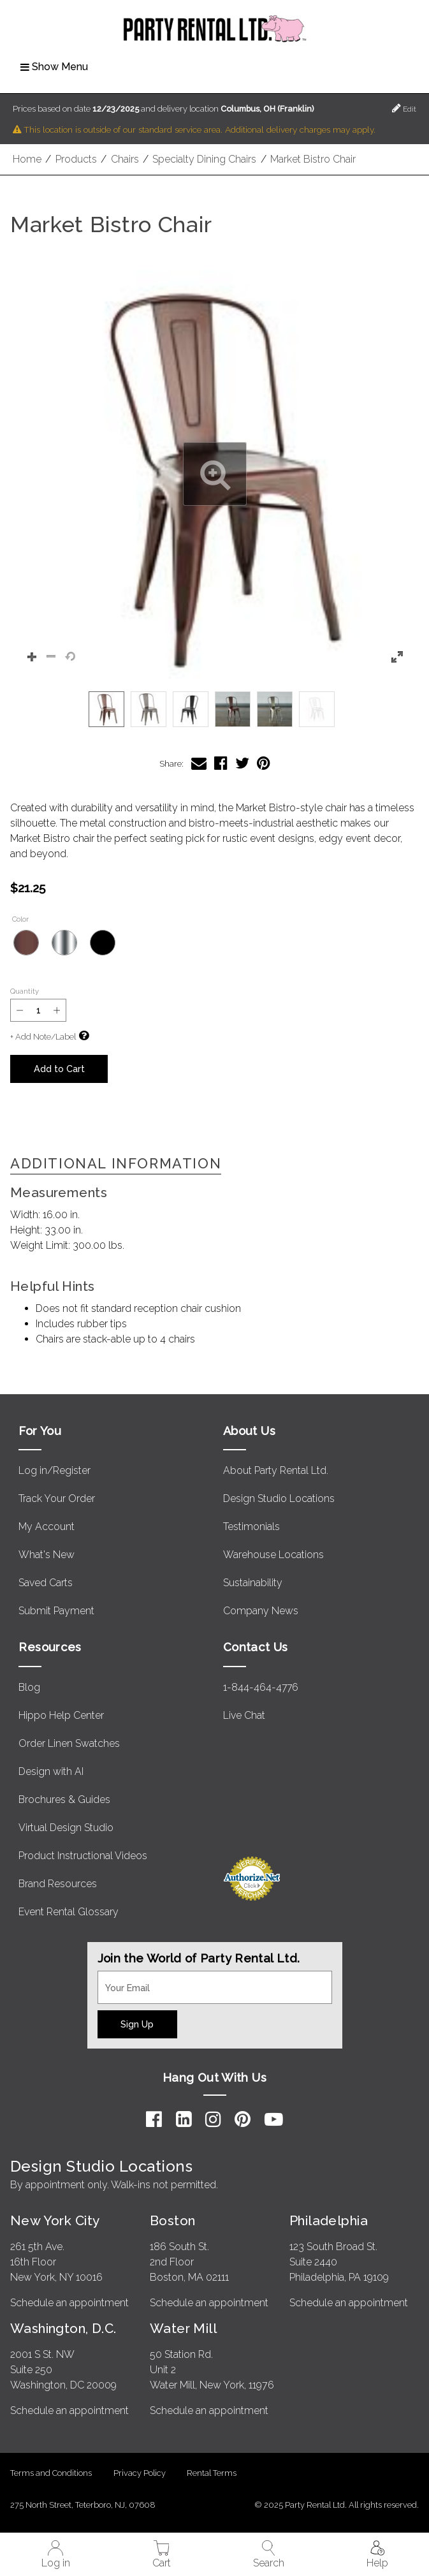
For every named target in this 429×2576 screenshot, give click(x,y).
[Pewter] (64, 943)
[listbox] (214, 709)
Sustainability (252, 1583)
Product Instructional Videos (82, 1856)
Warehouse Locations (273, 1555)
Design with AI (51, 1771)
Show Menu (54, 67)
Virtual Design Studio (65, 1828)
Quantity (24, 991)
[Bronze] (26, 943)
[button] (214, 474)
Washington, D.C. (63, 2328)
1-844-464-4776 (260, 1687)
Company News (260, 1611)
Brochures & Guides (64, 1799)
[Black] (103, 943)
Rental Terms (211, 2473)
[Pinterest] (243, 2119)
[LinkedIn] (184, 2119)
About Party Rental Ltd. (275, 1470)
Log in (55, 2554)
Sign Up (137, 2024)
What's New (46, 1555)
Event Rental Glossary (68, 1912)
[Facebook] (154, 2119)
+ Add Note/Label (43, 1036)
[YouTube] (274, 2119)
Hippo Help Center (61, 1715)
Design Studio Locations (279, 1498)
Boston (173, 2220)
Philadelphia (328, 2220)
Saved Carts (45, 1583)
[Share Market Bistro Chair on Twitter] (242, 763)
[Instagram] (213, 2119)
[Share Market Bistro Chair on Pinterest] (263, 763)
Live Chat (244, 1715)
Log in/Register (54, 1470)
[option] (106, 709)
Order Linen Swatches (69, 1743)
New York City (54, 2220)
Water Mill (183, 2328)
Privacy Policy (139, 2473)
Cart (161, 2554)
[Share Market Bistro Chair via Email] (199, 763)
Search (268, 2554)
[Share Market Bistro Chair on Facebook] (221, 763)
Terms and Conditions (51, 2473)
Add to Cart (59, 1068)
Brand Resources (57, 1884)
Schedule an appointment (69, 2303)
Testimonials (251, 1526)
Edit (404, 108)
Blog (29, 1687)
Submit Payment (56, 1611)
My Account (46, 1526)
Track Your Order (56, 1498)
